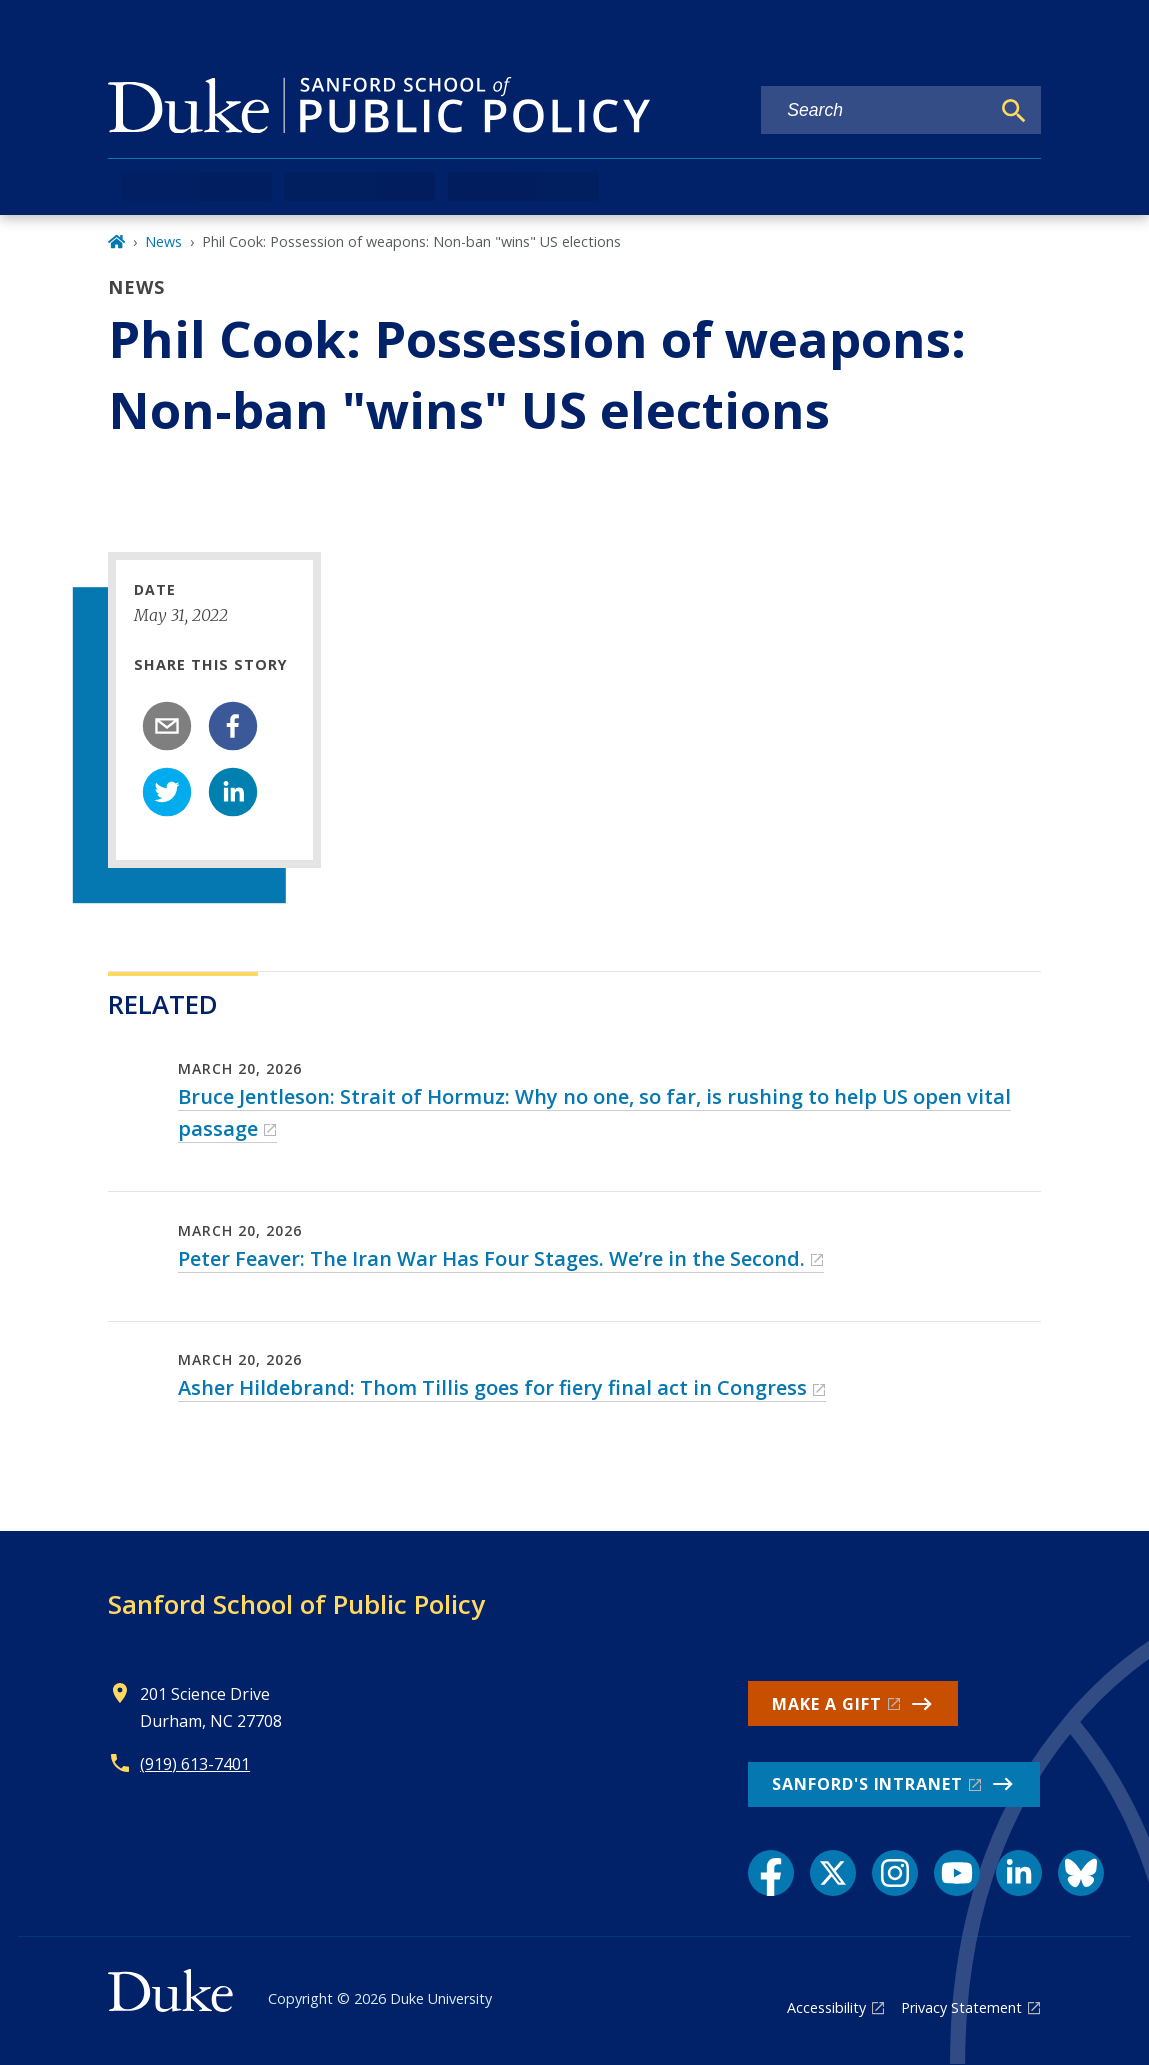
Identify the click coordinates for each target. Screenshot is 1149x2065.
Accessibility (826, 2007)
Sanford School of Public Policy (296, 1604)
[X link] (833, 1873)
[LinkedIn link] (1019, 1873)
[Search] (1014, 111)
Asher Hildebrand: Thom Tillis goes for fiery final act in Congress (492, 1387)
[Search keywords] (875, 110)
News (163, 241)
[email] (167, 726)
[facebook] (233, 726)
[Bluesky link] (1081, 1873)
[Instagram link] (895, 1873)
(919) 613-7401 (195, 1764)
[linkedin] (233, 792)
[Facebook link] (771, 1873)
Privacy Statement (961, 2007)
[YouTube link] (957, 1873)
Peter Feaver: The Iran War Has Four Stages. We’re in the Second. (491, 1258)
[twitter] (167, 792)
